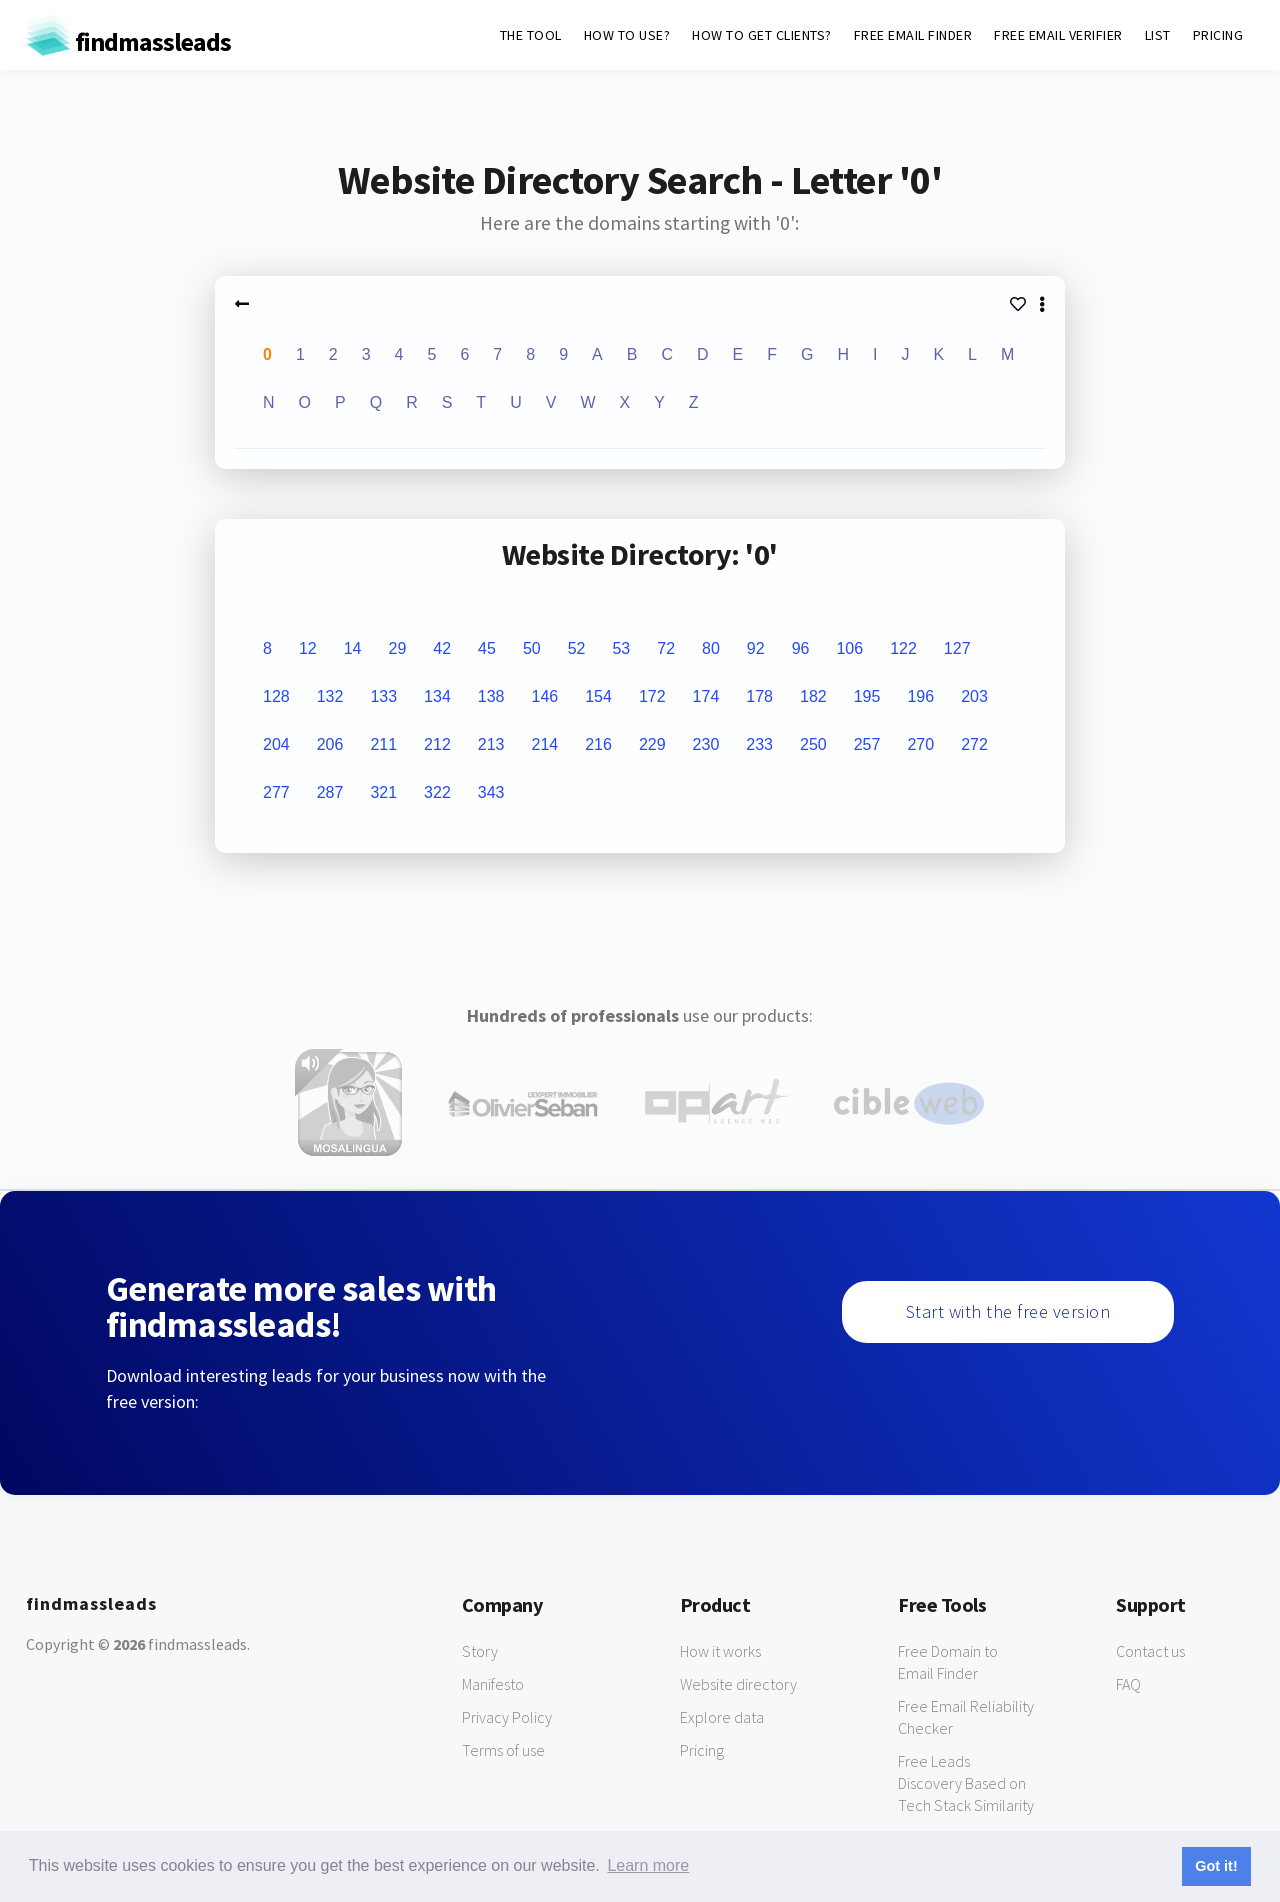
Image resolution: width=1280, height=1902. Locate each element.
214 (545, 744)
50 (532, 648)
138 (491, 696)
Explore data (722, 1717)
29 (397, 648)
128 (276, 696)
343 (491, 792)
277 (276, 792)
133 (383, 696)
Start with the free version (1008, 1311)
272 (974, 744)
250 (813, 744)
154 (598, 696)
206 (330, 744)
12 (308, 648)
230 (706, 744)
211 (383, 744)
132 (330, 696)
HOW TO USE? (627, 35)
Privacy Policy (507, 1717)
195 (867, 696)
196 (920, 696)
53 (621, 648)
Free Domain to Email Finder (948, 1662)
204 (276, 744)
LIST (1158, 35)
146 (545, 696)
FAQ (1128, 1684)
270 (920, 744)
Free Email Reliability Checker (966, 1717)
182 (813, 696)
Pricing (702, 1750)
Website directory (738, 1684)
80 (711, 648)
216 (598, 744)
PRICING (1218, 35)
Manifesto (493, 1684)
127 (957, 648)
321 (383, 792)
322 (437, 792)
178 (759, 696)
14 (353, 648)
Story (480, 1651)
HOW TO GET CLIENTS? (762, 35)
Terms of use (503, 1750)
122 (903, 648)
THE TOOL (531, 35)
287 (330, 792)
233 (759, 744)
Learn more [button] (648, 1865)
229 (652, 744)
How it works (720, 1651)
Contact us (1150, 1651)
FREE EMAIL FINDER (913, 35)
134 (437, 696)
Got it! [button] (1216, 1866)
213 (491, 744)
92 (756, 648)
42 (442, 648)
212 (437, 744)
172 (652, 696)
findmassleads (128, 41)
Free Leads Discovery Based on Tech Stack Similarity (966, 1783)
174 (706, 696)
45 (487, 648)
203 (974, 696)
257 (867, 744)
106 (849, 648)
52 (577, 648)
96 (801, 648)
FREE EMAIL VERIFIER (1058, 35)
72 (666, 648)
